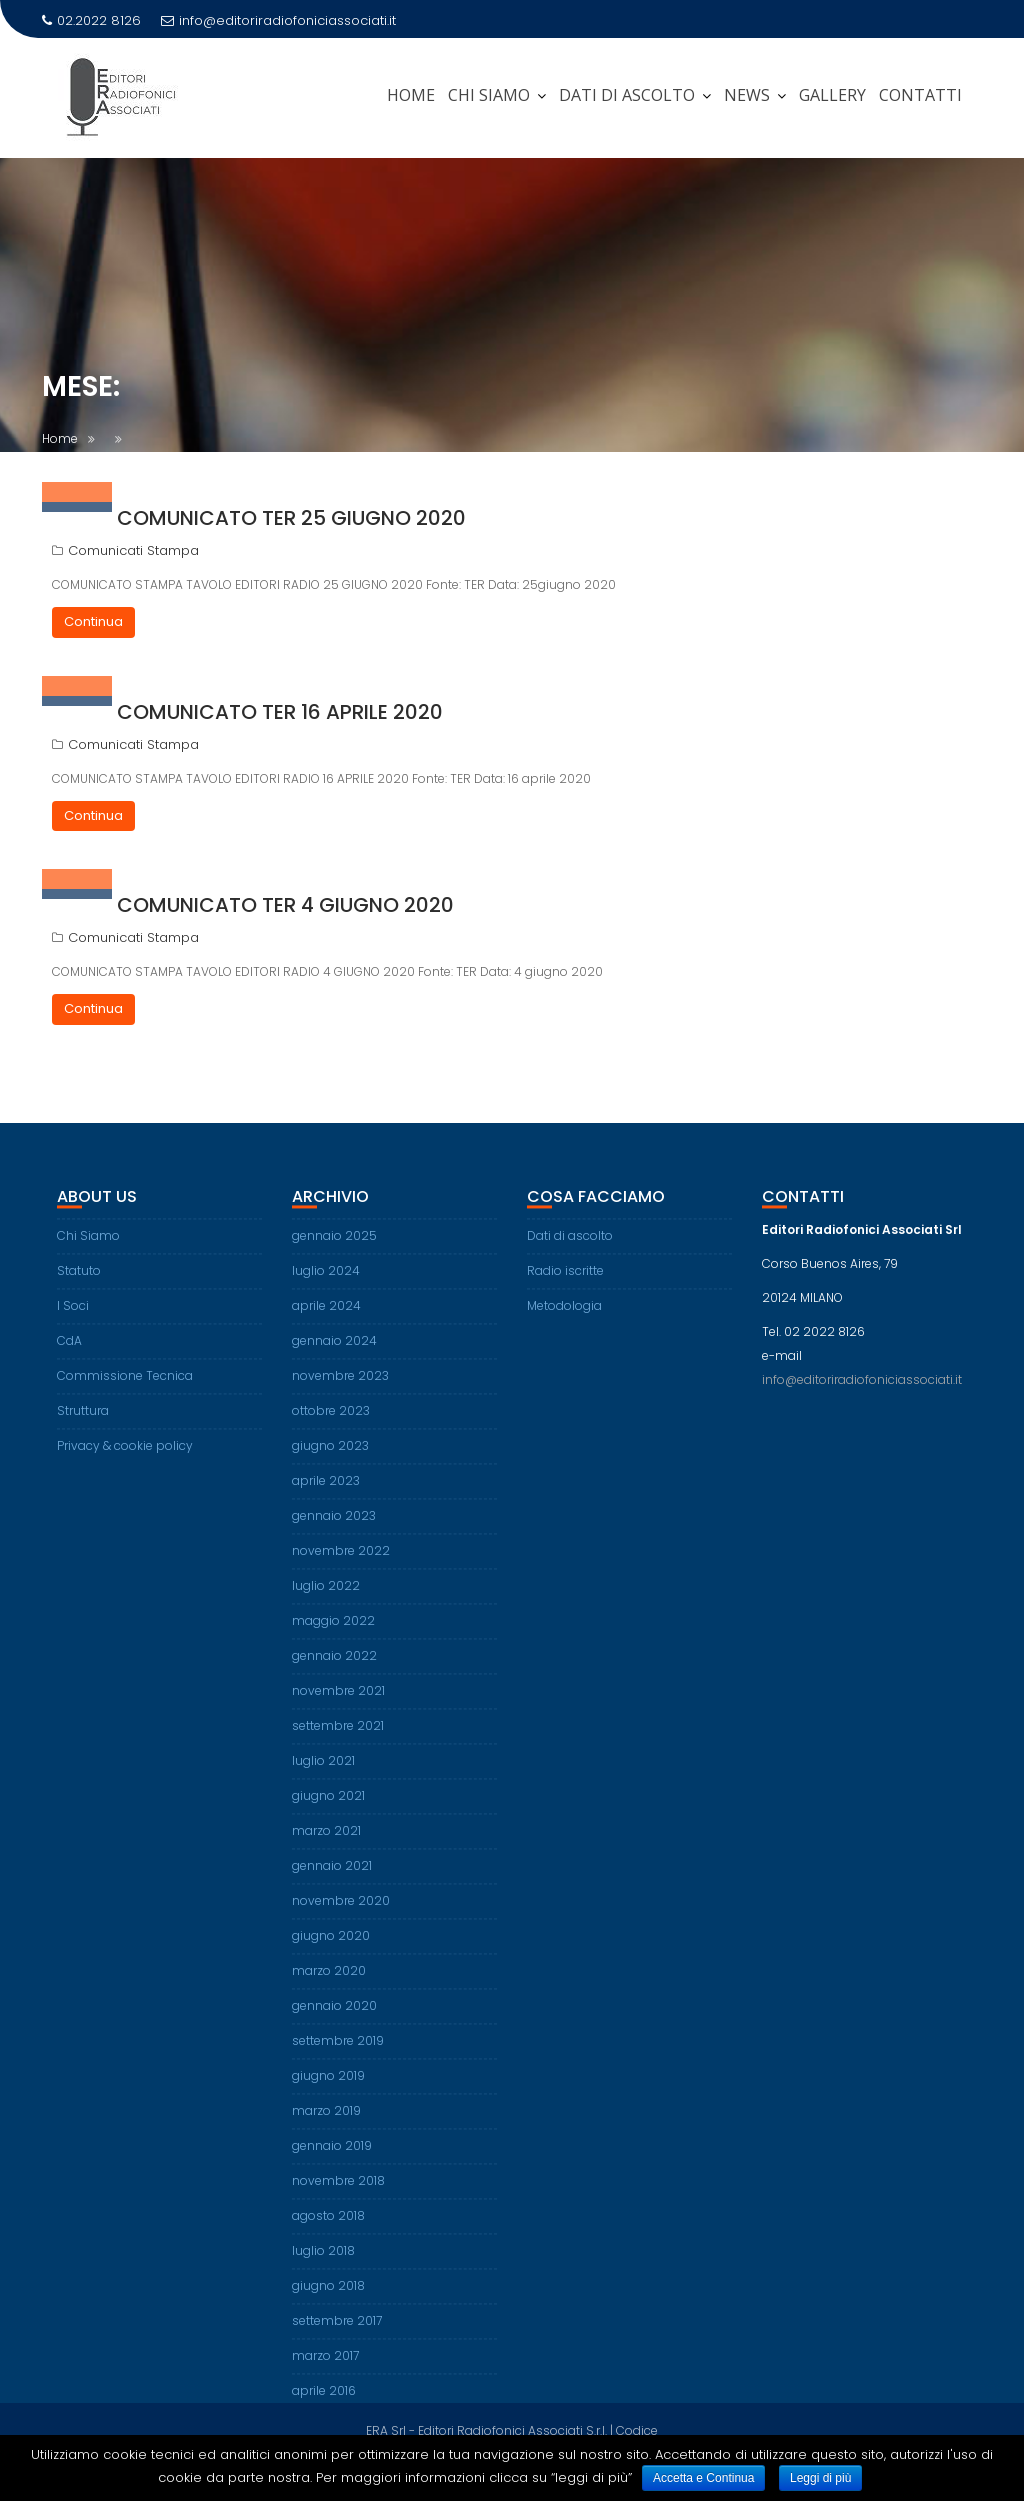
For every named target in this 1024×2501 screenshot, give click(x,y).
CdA (69, 1355)
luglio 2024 (326, 1285)
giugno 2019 (328, 2090)
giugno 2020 (331, 1950)
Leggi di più (820, 2478)
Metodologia (564, 1320)
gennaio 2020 (334, 2020)
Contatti (920, 95)
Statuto (79, 1285)
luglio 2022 (326, 1600)
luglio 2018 (323, 2265)
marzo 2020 (329, 1985)
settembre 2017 (337, 2335)
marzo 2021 (326, 1845)
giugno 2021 (328, 1810)
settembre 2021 (338, 1740)
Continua (93, 621)
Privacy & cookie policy (125, 1460)
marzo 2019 (326, 2125)
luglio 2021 (323, 1775)
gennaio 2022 (334, 1670)
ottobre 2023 (331, 1425)
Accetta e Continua (703, 2478)
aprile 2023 (326, 1495)
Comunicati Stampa (133, 550)
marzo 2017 (325, 2370)
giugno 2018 (328, 2300)
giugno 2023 (330, 1460)
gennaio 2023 (334, 1530)
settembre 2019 (338, 2055)
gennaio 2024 (334, 1355)
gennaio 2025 (334, 1250)
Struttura (83, 1425)
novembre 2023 (340, 1390)
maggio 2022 (333, 1635)
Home (411, 95)
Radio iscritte (565, 1285)
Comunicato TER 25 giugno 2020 (291, 518)
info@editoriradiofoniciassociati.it (278, 20)
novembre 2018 (338, 2195)
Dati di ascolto (570, 1250)
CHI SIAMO (489, 95)
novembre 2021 (338, 1705)
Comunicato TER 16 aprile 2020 (280, 712)
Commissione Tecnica (125, 1390)
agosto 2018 (328, 2230)
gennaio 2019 (332, 2160)
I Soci (73, 1320)
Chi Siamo (88, 1250)
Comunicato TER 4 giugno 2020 (285, 905)
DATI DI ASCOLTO (627, 95)
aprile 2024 (326, 1320)
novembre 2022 (341, 1565)
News (747, 95)
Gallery (832, 95)
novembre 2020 (341, 1915)
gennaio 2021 (332, 1880)
